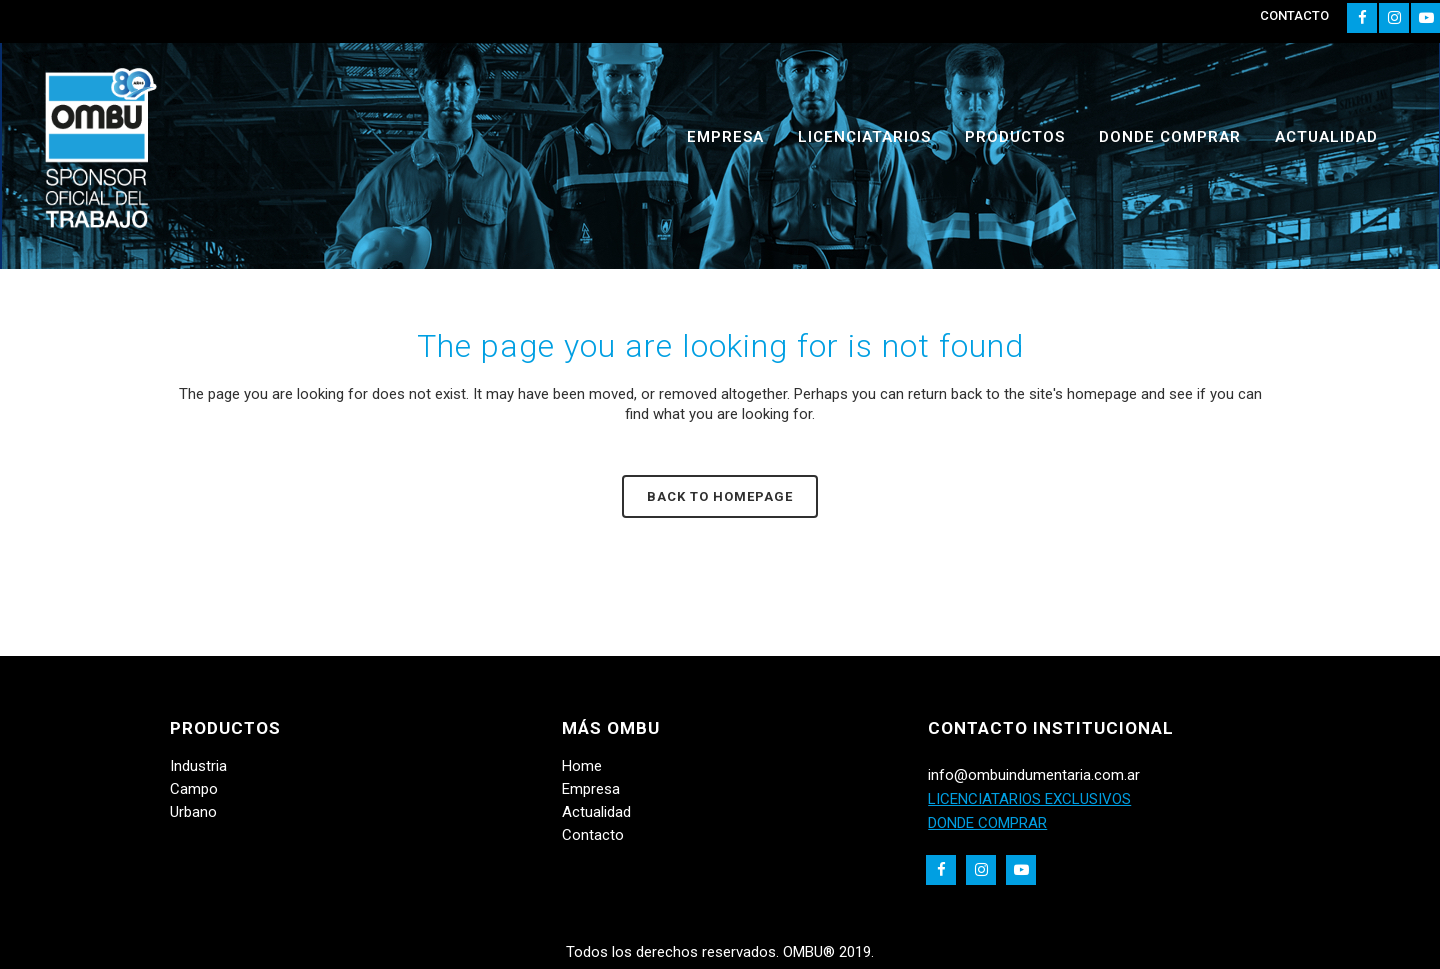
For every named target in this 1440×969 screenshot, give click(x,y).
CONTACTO (1294, 15)
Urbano (193, 812)
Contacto (593, 835)
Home (582, 766)
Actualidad (596, 812)
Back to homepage (720, 496)
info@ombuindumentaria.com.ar (1034, 775)
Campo (194, 789)
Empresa (591, 789)
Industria (198, 766)
